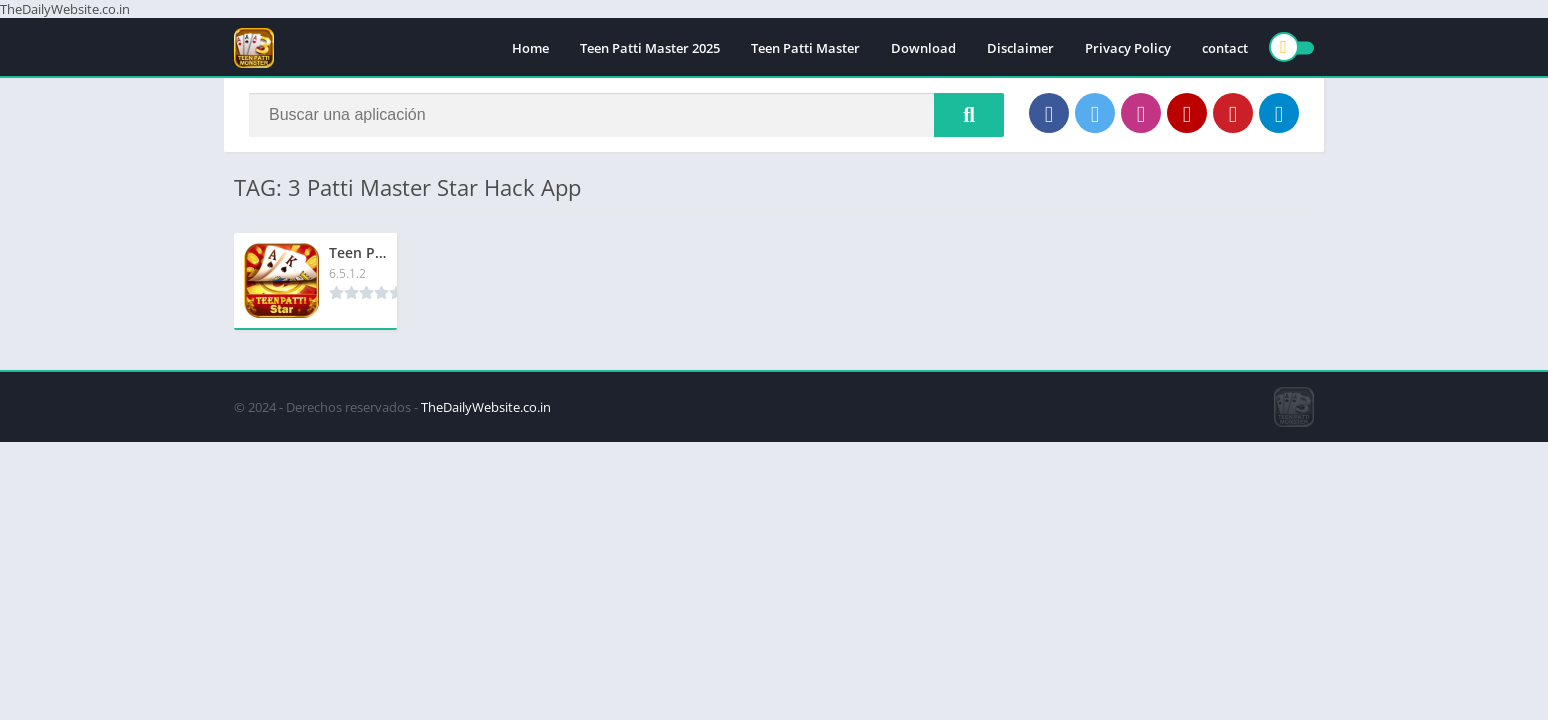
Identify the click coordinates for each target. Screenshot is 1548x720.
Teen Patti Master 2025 (650, 48)
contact (1225, 48)
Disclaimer (1020, 48)
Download (923, 48)
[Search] (626, 115)
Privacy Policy (1128, 48)
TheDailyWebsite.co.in (486, 407)
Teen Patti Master (805, 48)
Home (530, 48)
